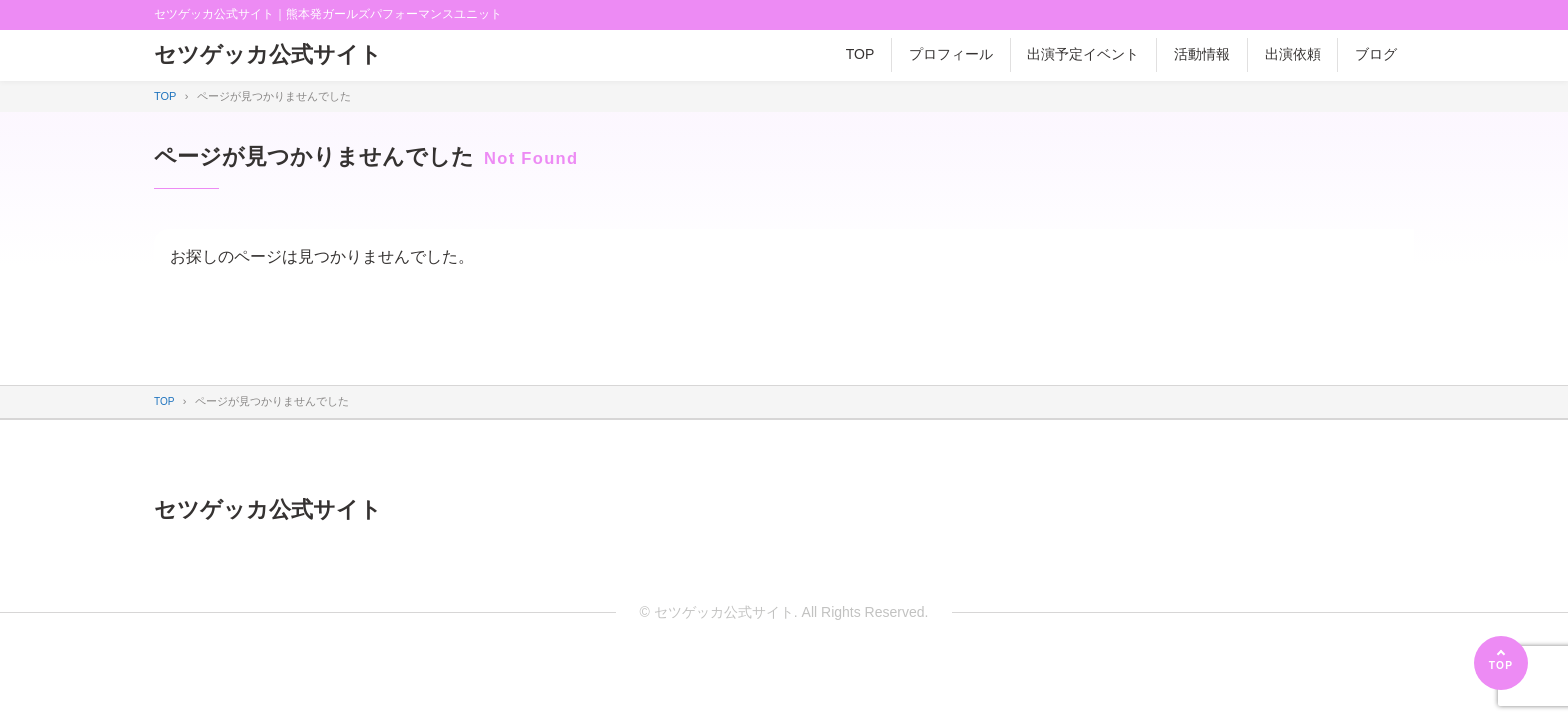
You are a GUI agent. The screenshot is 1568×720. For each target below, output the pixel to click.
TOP (860, 54)
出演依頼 (1293, 54)
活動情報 (1202, 54)
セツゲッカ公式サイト (278, 55)
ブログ (1376, 54)
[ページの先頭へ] (1501, 663)
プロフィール (951, 54)
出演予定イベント (1083, 54)
